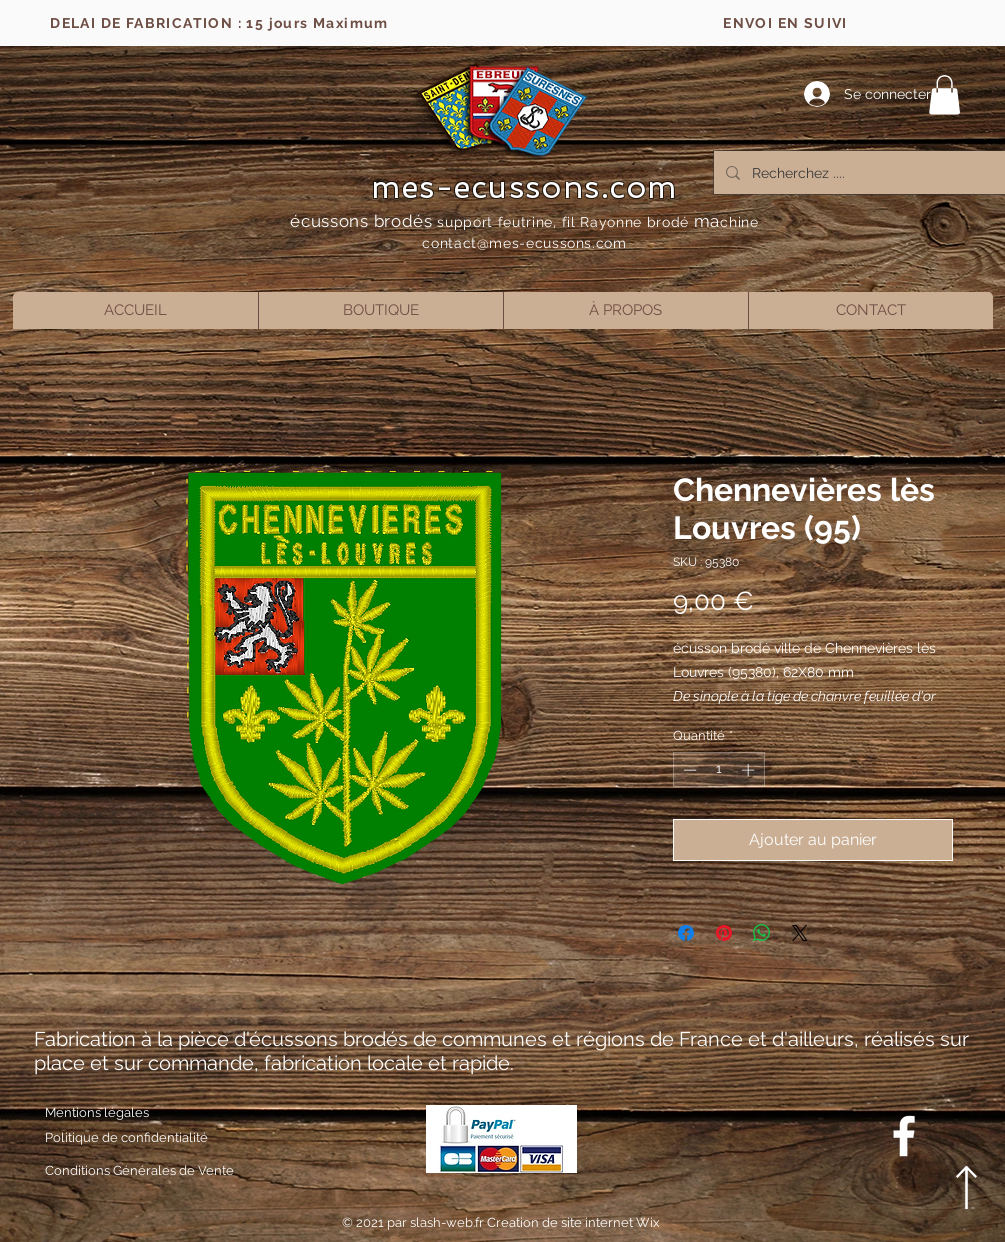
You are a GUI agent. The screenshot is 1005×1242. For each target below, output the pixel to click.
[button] (944, 94)
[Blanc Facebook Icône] (904, 1136)
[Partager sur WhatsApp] (762, 933)
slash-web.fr (448, 1222)
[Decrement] (688, 770)
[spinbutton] (718, 770)
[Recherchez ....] (863, 172)
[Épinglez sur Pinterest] (724, 933)
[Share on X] (800, 933)
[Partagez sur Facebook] (686, 933)
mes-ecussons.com (524, 187)
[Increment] (750, 770)
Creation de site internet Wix (573, 1222)
